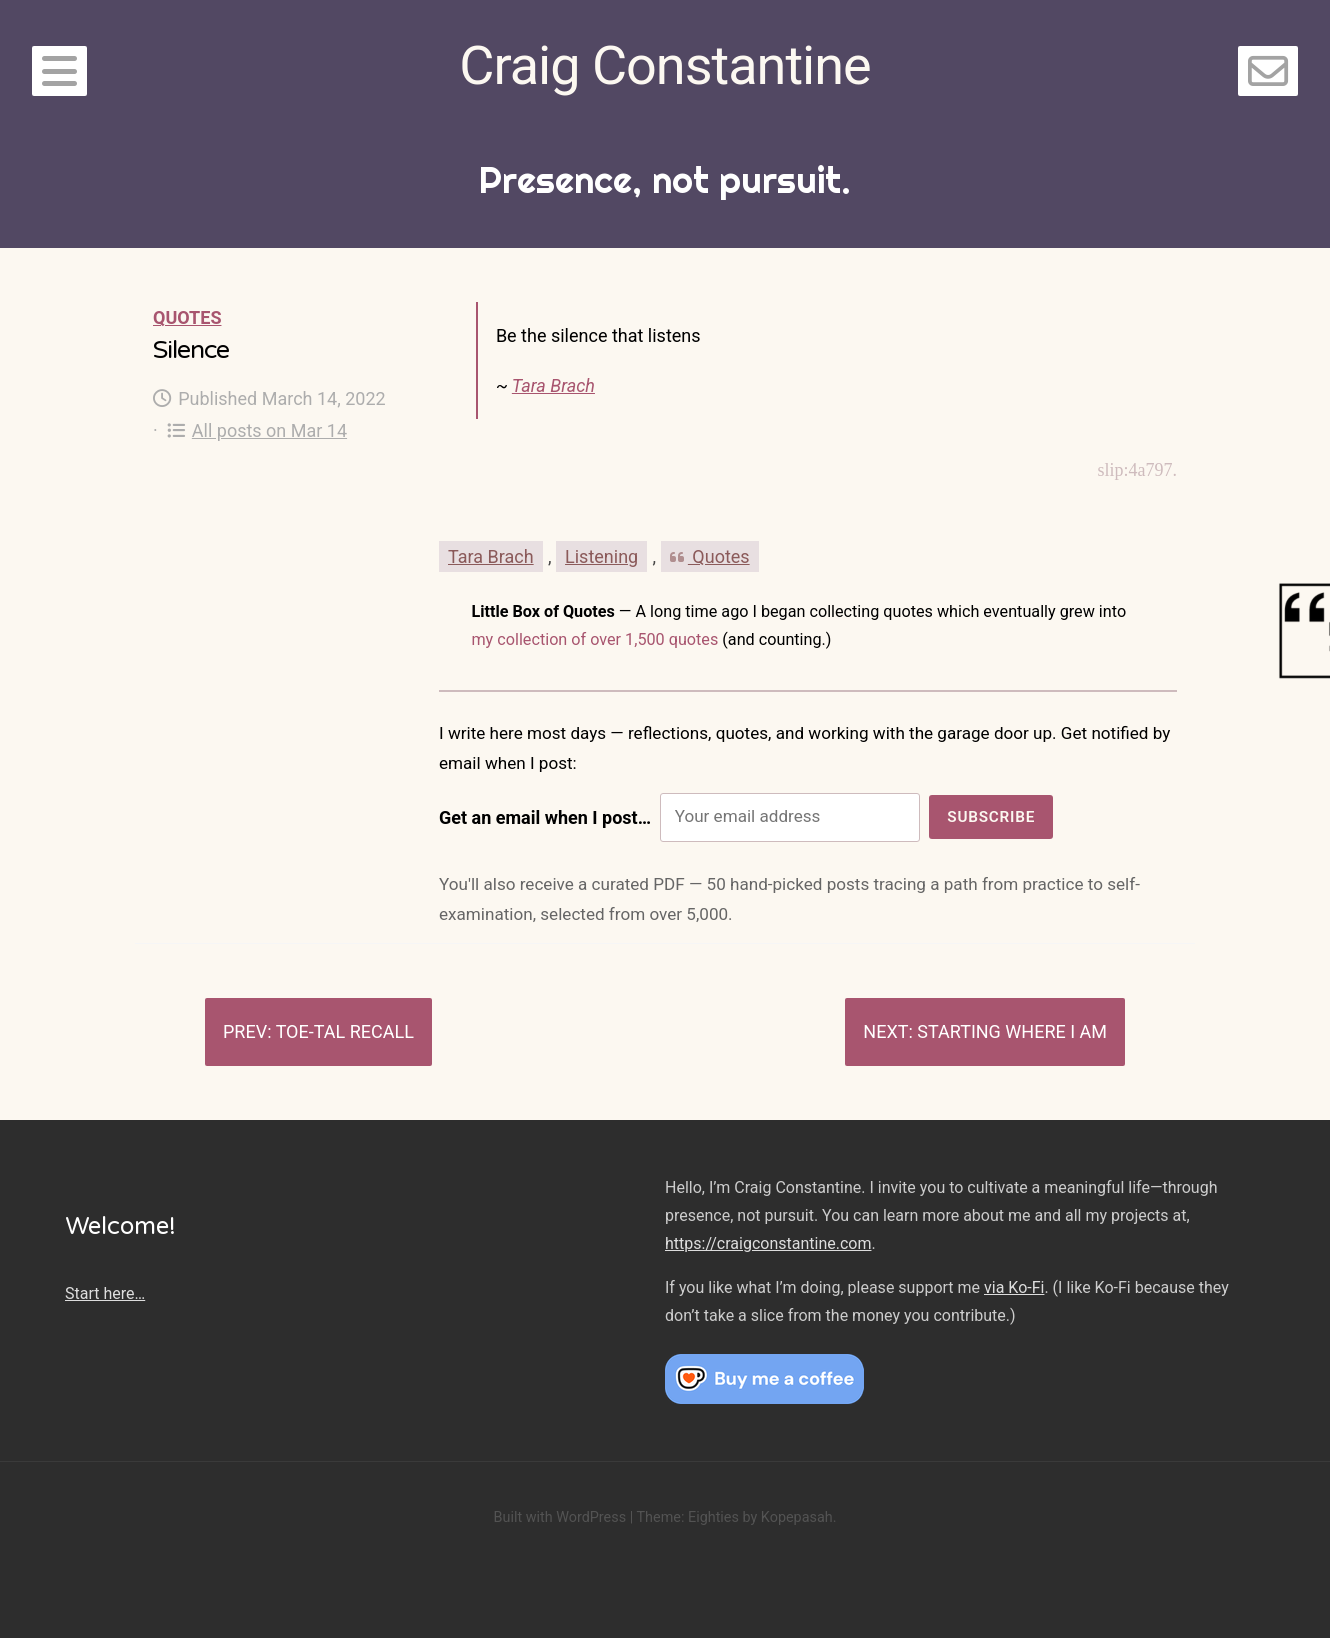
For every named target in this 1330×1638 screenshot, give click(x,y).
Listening (601, 556)
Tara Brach (553, 385)
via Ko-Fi (1014, 1287)
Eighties (713, 1517)
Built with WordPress (559, 1517)
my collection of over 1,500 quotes (594, 639)
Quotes (187, 317)
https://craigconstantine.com (768, 1243)
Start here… (105, 1293)
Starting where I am (1012, 1031)
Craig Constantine (664, 65)
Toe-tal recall (345, 1031)
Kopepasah (797, 1517)
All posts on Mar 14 (257, 430)
